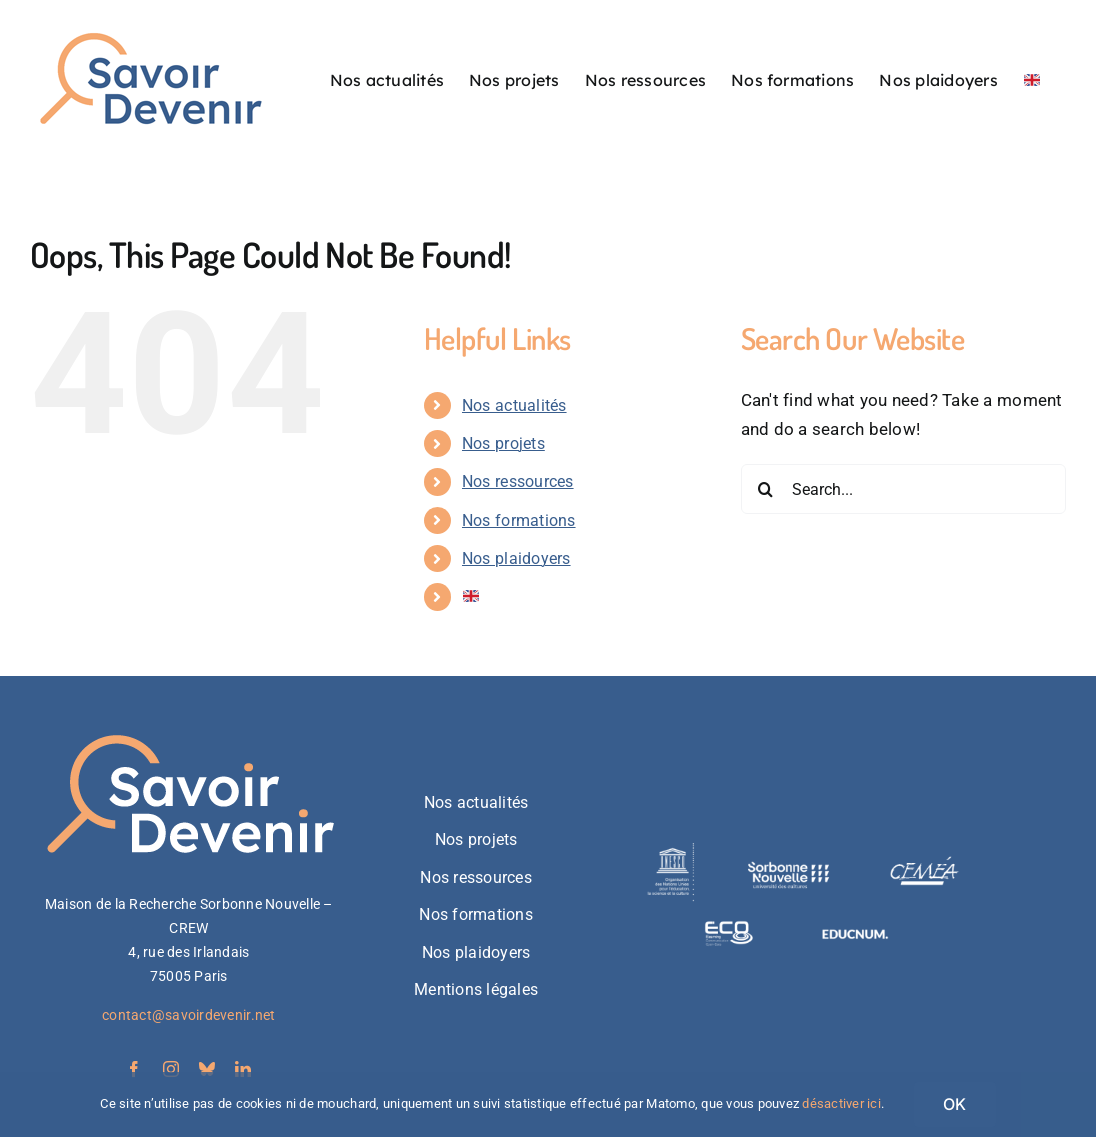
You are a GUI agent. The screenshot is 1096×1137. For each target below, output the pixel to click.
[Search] (766, 489)
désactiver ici (841, 1103)
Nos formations (519, 520)
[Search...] (903, 489)
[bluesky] (207, 1069)
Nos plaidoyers (516, 558)
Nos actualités (514, 405)
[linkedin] (243, 1069)
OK (954, 1104)
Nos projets (503, 443)
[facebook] (134, 1069)
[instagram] (171, 1069)
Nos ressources (518, 481)
